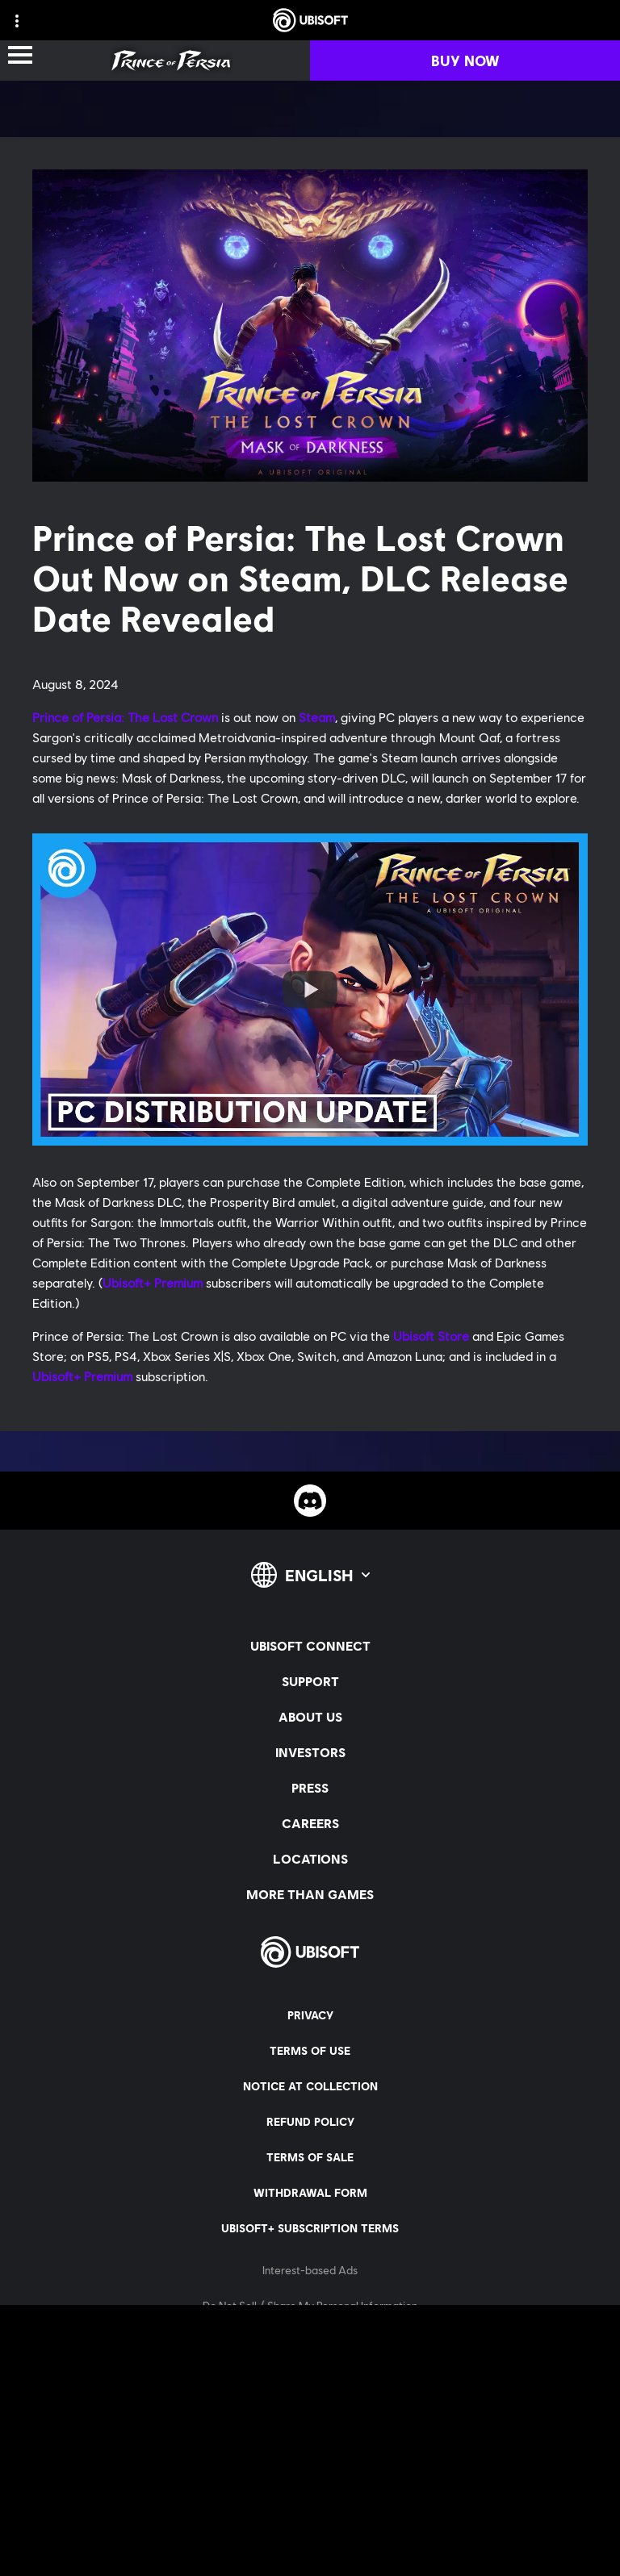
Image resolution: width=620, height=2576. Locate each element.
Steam (317, 716)
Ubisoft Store (431, 1335)
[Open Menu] (20, 56)
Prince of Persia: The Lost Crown (125, 716)
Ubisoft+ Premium (153, 1282)
